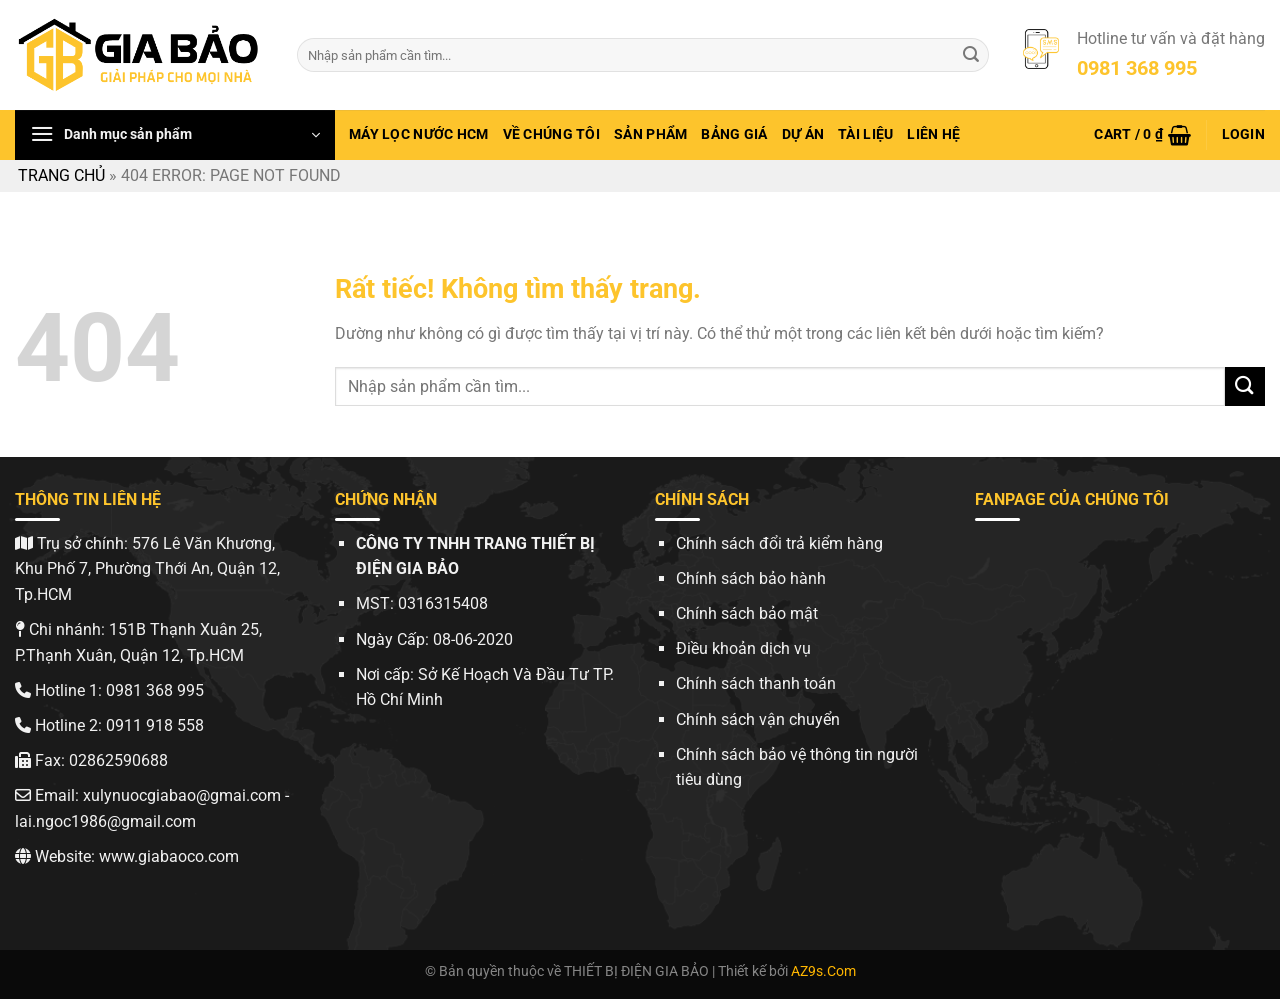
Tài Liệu (865, 134)
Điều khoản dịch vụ (743, 648)
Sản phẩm (650, 134)
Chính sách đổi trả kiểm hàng (779, 543)
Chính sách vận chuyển (758, 719)
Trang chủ (61, 175)
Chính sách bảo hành (751, 578)
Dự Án (803, 134)
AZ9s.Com (823, 971)
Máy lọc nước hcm (419, 134)
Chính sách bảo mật (747, 613)
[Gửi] (971, 55)
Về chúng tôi (551, 134)
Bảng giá (734, 134)
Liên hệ (933, 134)
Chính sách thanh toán (756, 683)
